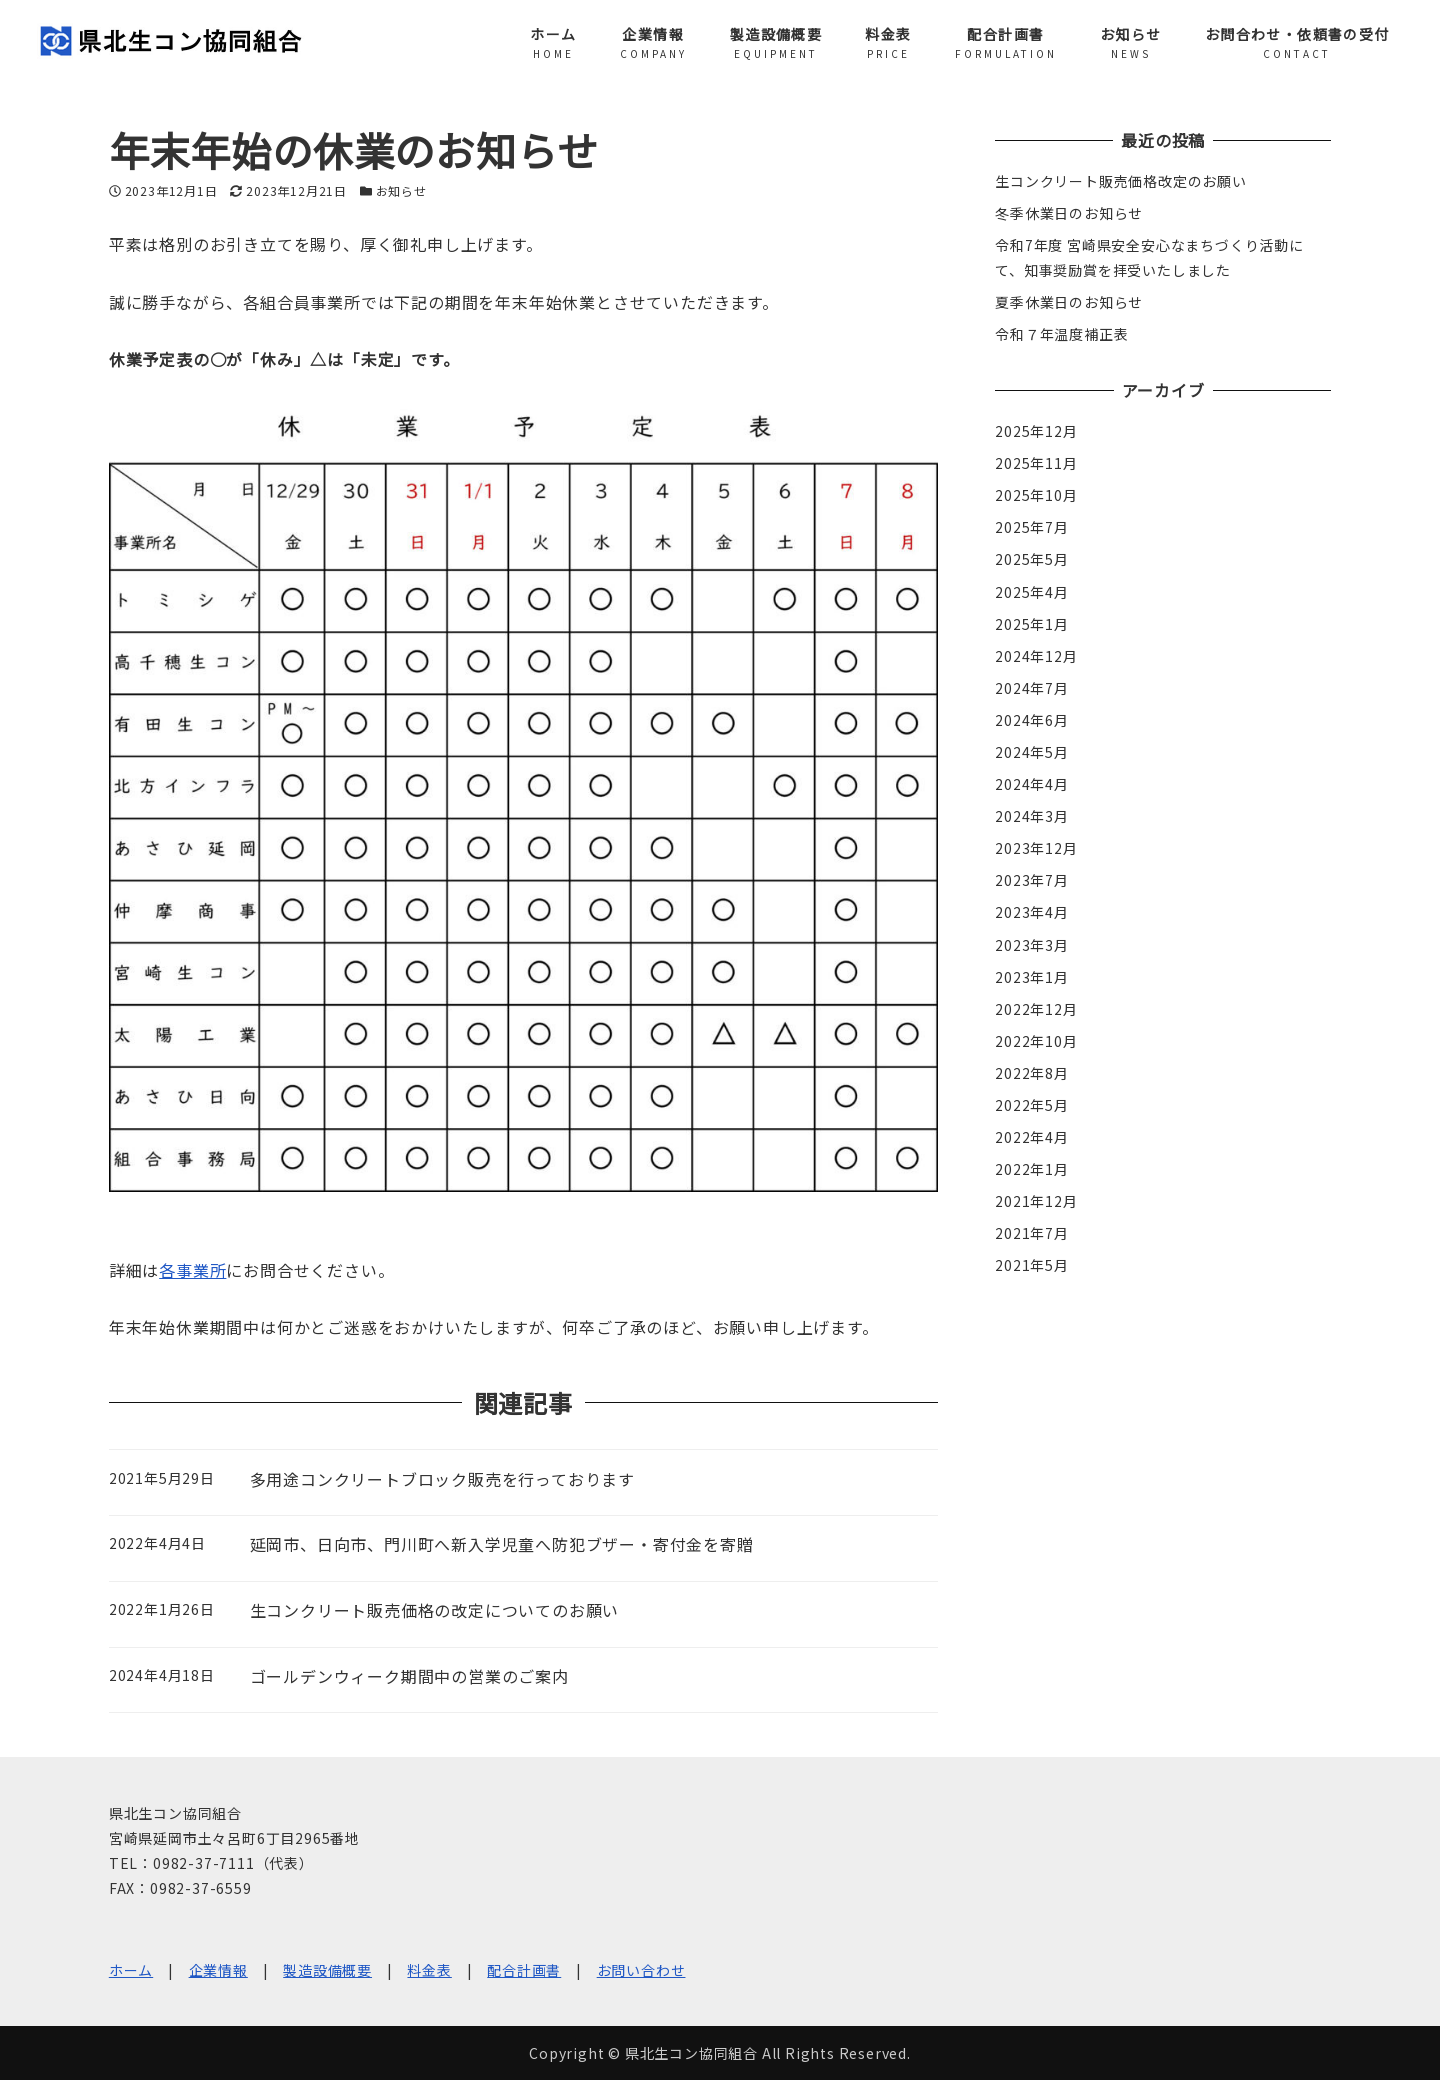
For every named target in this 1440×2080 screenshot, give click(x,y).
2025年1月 (1032, 624)
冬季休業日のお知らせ (1069, 213)
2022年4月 (1032, 1137)
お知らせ (401, 190)
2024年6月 (1032, 720)
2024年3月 (1032, 816)
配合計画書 (524, 1970)
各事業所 (192, 1270)
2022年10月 (1036, 1041)
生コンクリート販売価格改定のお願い (1121, 181)
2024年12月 (1036, 656)
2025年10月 (1036, 495)
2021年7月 (1032, 1233)
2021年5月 (1032, 1265)
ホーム (131, 1970)
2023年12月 (1036, 848)
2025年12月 (1036, 431)
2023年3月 (1032, 945)
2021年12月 (1036, 1201)
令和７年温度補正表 (1061, 334)
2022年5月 (1032, 1105)
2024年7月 (1032, 688)
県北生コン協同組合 (691, 2053)
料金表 (429, 1970)
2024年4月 (1032, 784)
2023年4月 (1032, 912)
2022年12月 (1036, 1009)
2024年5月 (1032, 752)
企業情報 (218, 1970)
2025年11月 (1036, 463)
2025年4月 (1032, 592)
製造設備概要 (327, 1970)
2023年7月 (1032, 880)
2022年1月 (1032, 1169)
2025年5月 (1032, 559)
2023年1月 (1032, 977)
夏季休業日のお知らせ (1069, 302)
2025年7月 (1032, 527)
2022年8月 (1032, 1073)
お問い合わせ (641, 1970)
